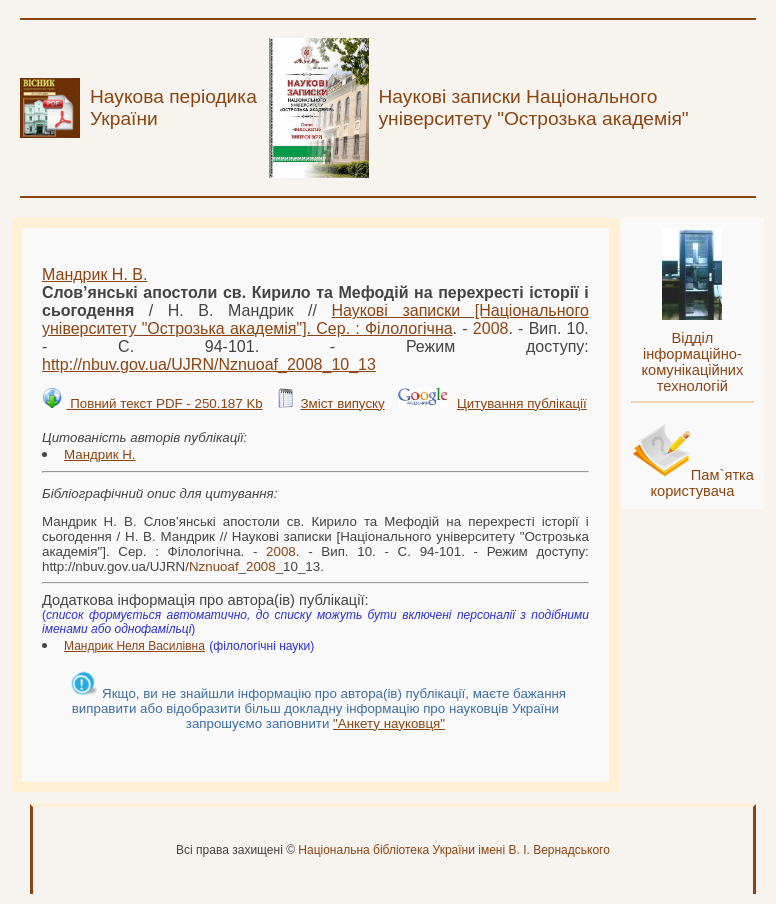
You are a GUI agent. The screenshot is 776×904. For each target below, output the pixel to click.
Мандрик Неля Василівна (134, 646)
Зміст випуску (342, 403)
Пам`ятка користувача (702, 483)
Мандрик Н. (100, 454)
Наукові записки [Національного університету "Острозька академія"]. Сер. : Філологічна (315, 319)
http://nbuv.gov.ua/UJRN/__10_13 (209, 364)
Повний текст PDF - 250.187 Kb (164, 403)
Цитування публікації (522, 403)
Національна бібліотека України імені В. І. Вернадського (454, 850)
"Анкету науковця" (389, 723)
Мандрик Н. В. (94, 274)
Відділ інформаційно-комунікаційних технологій (692, 362)
